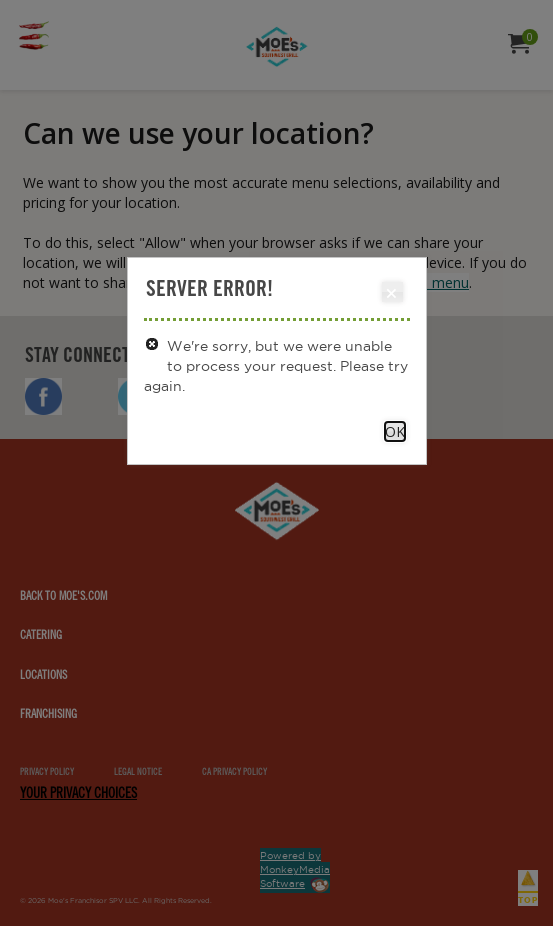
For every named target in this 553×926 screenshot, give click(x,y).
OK (395, 431)
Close (391, 293)
